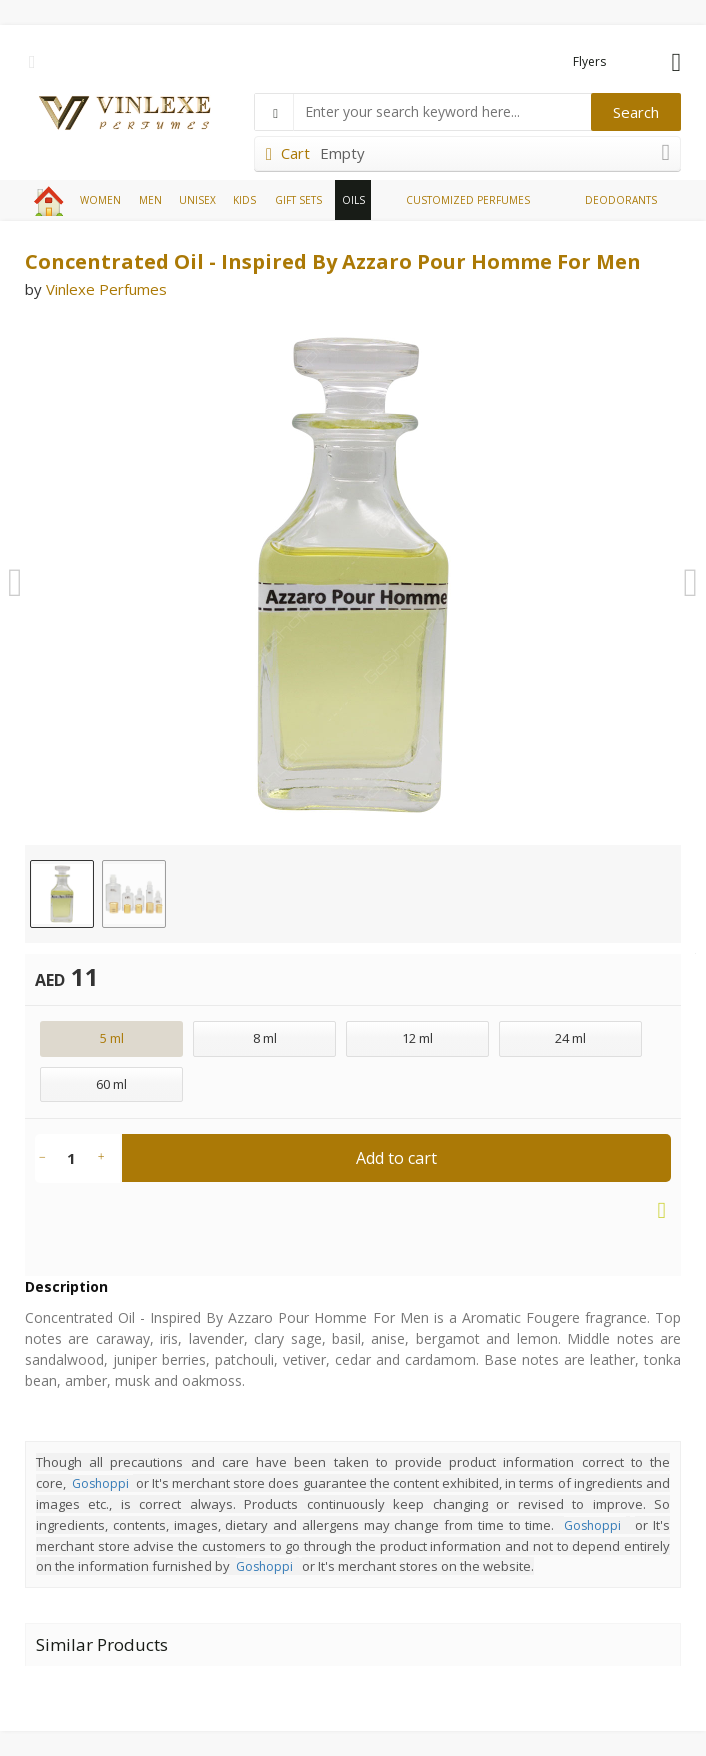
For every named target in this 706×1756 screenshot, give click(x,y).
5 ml (112, 1038)
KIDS (244, 200)
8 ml (265, 1038)
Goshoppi (100, 1483)
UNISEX (197, 200)
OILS (353, 200)
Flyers (589, 61)
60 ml (111, 1084)
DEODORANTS (621, 200)
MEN (150, 200)
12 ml (417, 1038)
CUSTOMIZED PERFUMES (468, 200)
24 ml (570, 1038)
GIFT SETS (298, 200)
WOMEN (100, 200)
